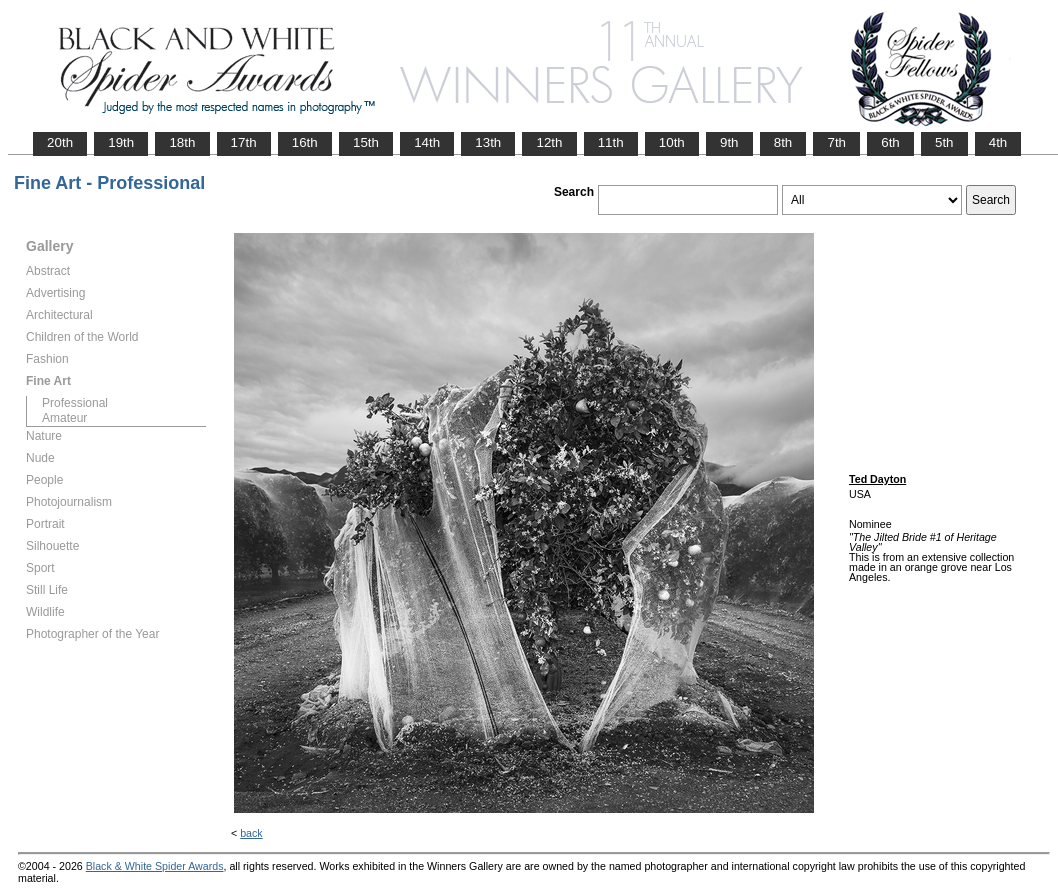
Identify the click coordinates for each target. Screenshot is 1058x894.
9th (729, 142)
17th (244, 142)
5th (944, 142)
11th (611, 142)
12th (549, 142)
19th (121, 142)
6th (890, 142)
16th (305, 142)
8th (783, 142)
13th (488, 142)
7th (836, 142)
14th (427, 142)
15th (366, 142)
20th (60, 142)
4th (998, 142)
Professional (75, 403)
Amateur (64, 418)
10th (672, 142)
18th (182, 142)
